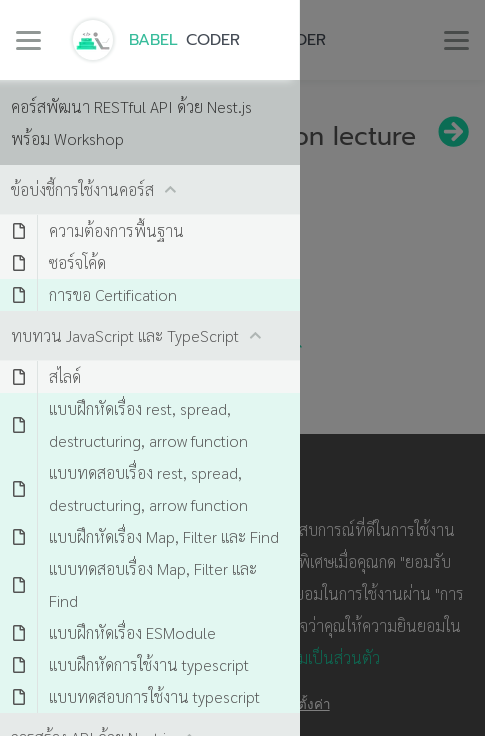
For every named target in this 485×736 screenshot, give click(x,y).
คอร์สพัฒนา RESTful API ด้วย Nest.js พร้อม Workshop (131, 122)
